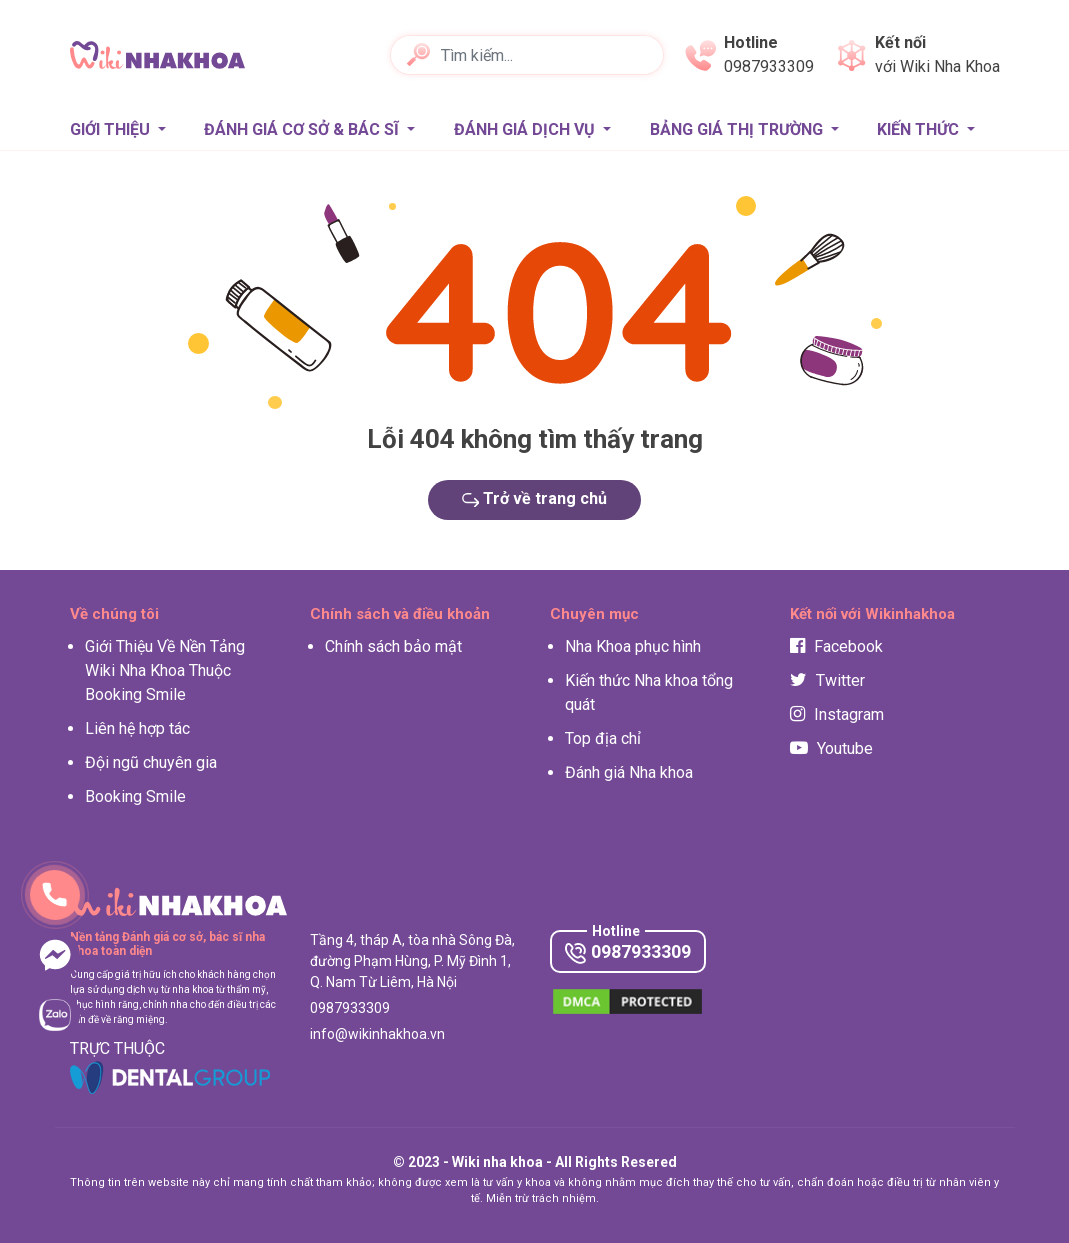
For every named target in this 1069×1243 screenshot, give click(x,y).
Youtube (831, 748)
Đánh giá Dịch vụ (526, 129)
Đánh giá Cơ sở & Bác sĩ (303, 129)
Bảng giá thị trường (738, 129)
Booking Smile (135, 796)
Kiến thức (920, 129)
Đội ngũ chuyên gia (151, 762)
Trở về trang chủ (535, 498)
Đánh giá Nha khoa (629, 772)
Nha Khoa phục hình (633, 646)
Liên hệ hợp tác (137, 728)
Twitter (827, 680)
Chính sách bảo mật (393, 646)
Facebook (836, 646)
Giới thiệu (112, 129)
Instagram (837, 714)
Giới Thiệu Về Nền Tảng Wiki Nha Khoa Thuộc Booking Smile (165, 670)
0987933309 (628, 952)
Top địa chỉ (603, 738)
